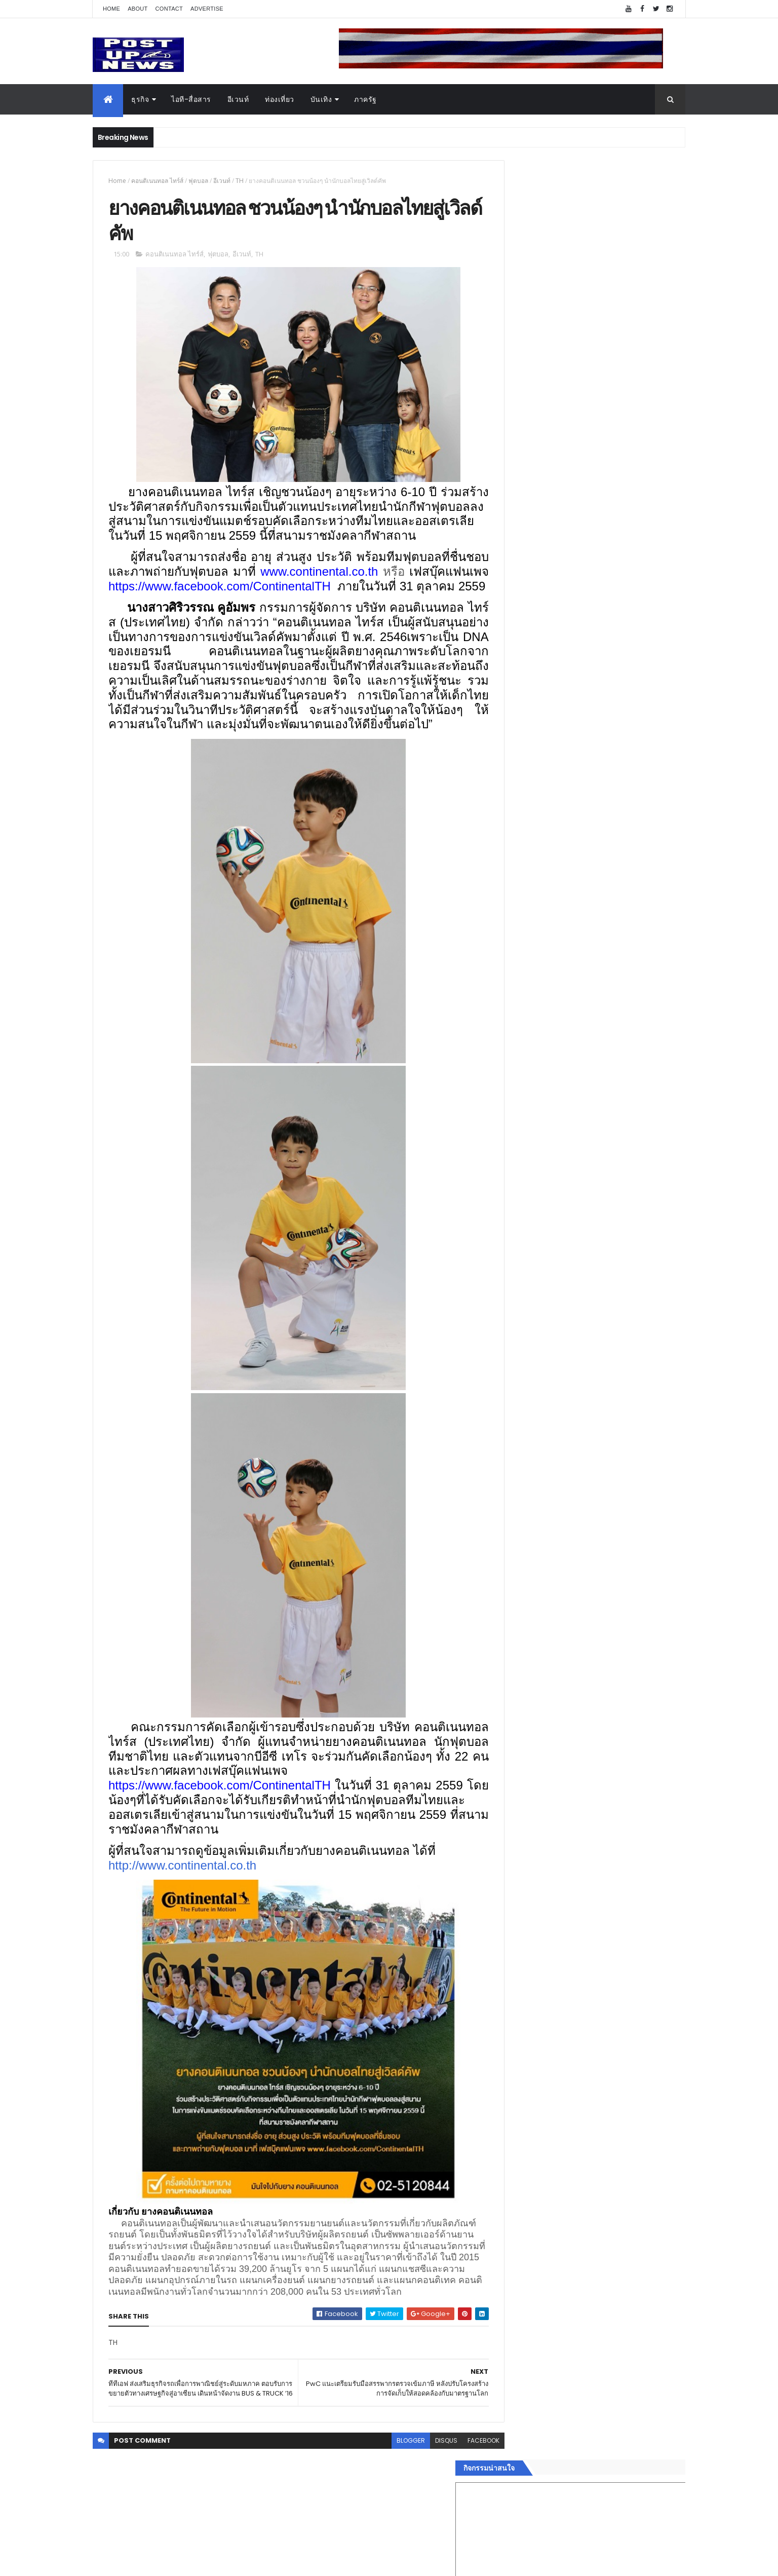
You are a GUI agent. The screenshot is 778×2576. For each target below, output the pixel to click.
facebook (461, 2509)
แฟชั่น (511, 1624)
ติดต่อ (510, 1660)
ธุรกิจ (140, 99)
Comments (639, 1686)
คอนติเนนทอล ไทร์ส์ (157, 180)
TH (240, 180)
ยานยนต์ (514, 1552)
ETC (514, 1736)
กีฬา (508, 1600)
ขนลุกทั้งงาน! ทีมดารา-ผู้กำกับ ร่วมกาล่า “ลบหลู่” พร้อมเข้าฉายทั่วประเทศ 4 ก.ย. (605, 1103)
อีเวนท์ (238, 99)
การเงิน (513, 1588)
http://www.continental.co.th (182, 1912)
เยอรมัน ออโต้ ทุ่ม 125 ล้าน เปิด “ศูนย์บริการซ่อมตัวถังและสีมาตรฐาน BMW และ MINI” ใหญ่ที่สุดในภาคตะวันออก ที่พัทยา (615, 1067)
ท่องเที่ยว (279, 99)
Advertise (206, 9)
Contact (169, 9)
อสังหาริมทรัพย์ (524, 1540)
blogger (388, 2509)
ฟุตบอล (198, 180)
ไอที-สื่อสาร (191, 99)
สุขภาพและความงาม (534, 1612)
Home (111, 9)
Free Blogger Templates (213, 2562)
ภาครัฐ (365, 99)
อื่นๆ (508, 1648)
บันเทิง (321, 99)
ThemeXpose (149, 2562)
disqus (423, 2509)
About (137, 9)
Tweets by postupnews (542, 954)
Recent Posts (547, 1686)
